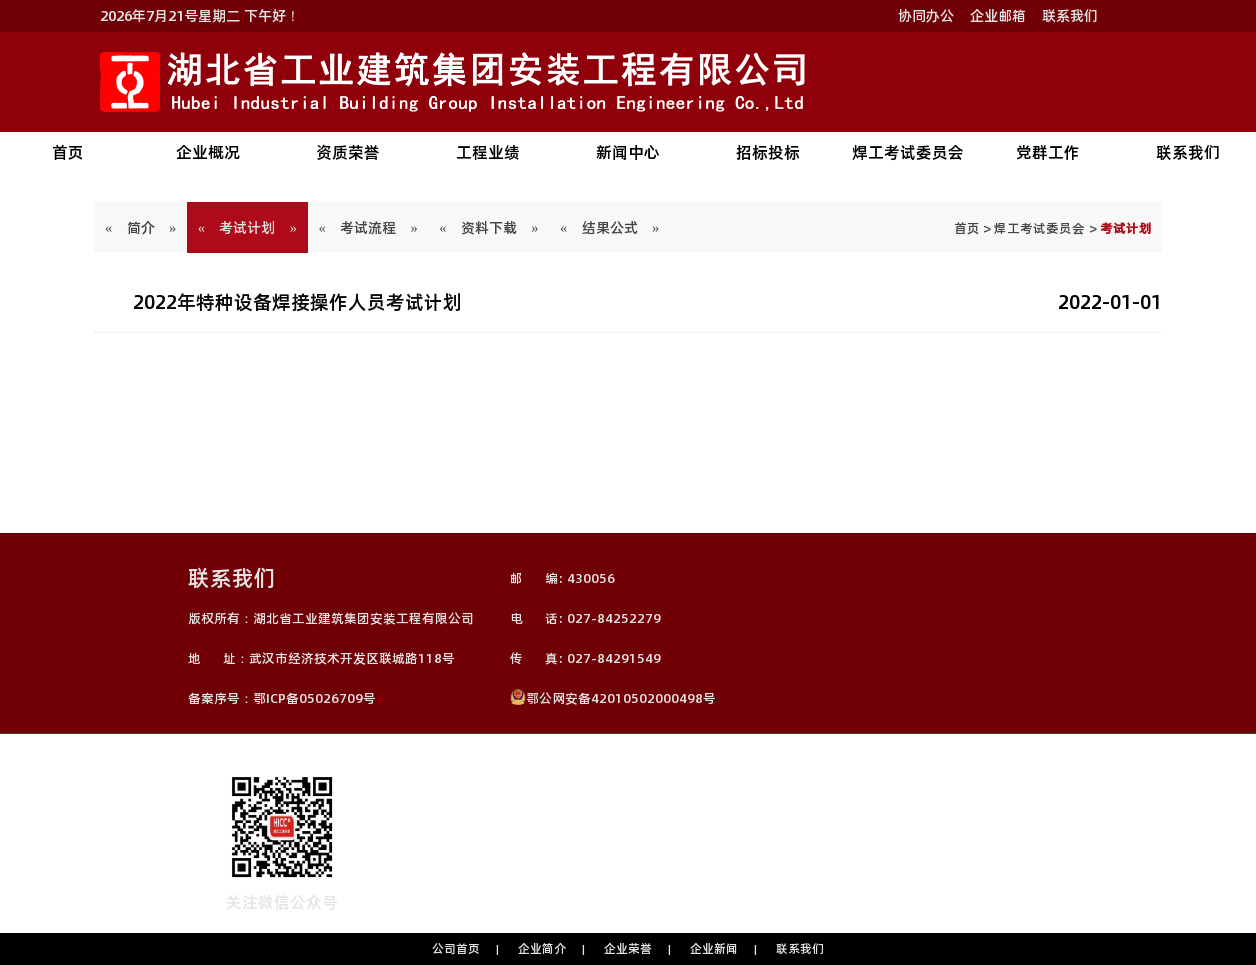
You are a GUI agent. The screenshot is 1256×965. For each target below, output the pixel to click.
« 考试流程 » (368, 228)
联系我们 (1070, 16)
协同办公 (926, 16)
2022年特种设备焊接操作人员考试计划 (297, 302)
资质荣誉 (348, 152)
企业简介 (542, 948)
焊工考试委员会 (908, 152)
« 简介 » (140, 228)
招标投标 (768, 152)
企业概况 (208, 152)
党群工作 (1048, 152)
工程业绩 (488, 152)
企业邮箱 (998, 16)
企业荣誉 (628, 948)
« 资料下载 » (489, 228)
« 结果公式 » (609, 228)
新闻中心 (628, 152)
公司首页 (456, 948)
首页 (68, 152)
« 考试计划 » (247, 228)
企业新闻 (714, 948)
